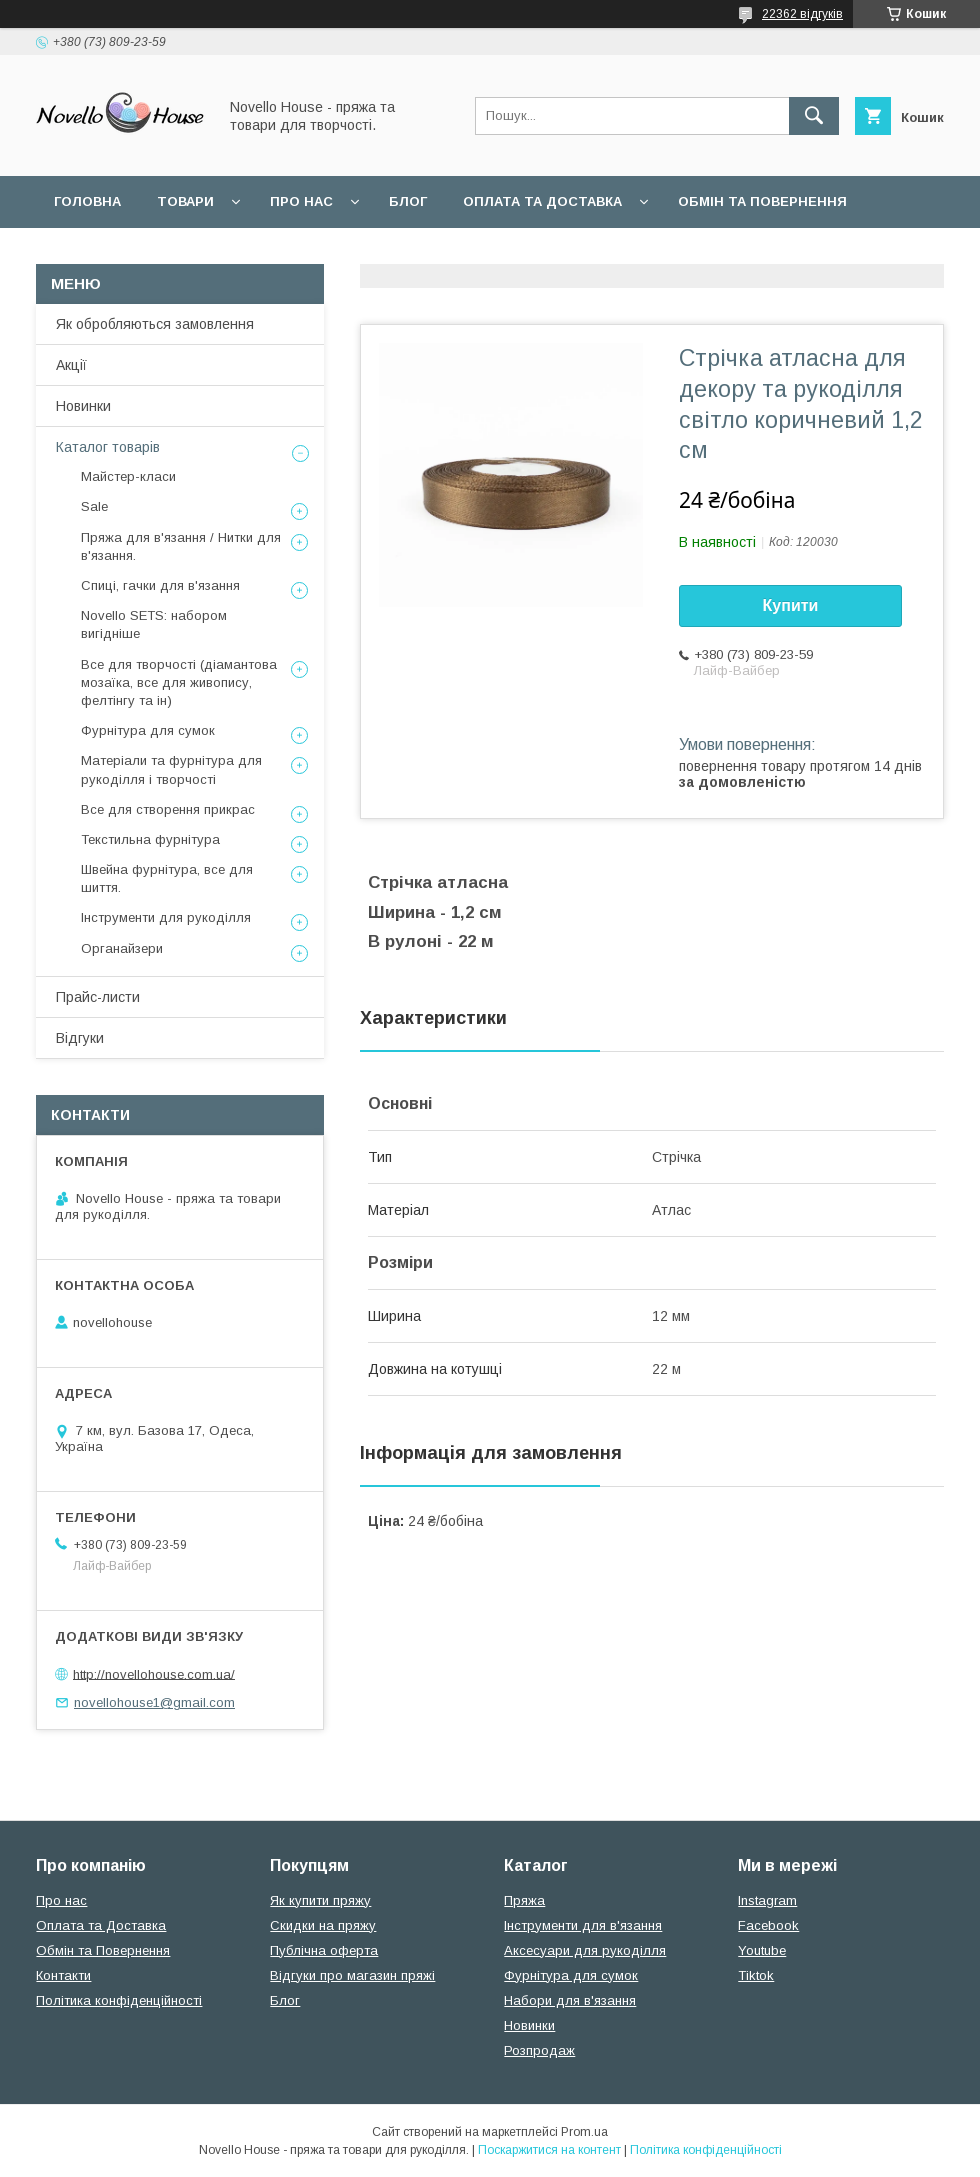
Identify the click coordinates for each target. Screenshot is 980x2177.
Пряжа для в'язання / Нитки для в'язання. (181, 546)
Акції (71, 365)
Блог (408, 201)
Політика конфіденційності (119, 2000)
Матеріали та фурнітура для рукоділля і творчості (171, 769)
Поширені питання (128, 253)
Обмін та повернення (762, 201)
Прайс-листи (98, 997)
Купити (791, 605)
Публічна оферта (324, 1950)
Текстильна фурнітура (150, 839)
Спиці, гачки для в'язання (160, 585)
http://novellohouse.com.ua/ (154, 1673)
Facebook (768, 1925)
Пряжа (524, 1900)
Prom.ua (584, 2132)
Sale (94, 506)
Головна (87, 201)
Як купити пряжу (320, 1900)
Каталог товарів (108, 447)
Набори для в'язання (570, 2000)
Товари (185, 201)
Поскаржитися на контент (549, 2150)
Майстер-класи (128, 476)
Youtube (762, 1950)
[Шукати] (814, 116)
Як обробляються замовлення (155, 324)
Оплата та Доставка (542, 201)
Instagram (767, 1900)
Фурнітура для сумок (148, 730)
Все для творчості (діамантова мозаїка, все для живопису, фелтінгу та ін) (179, 682)
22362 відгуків (802, 14)
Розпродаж (539, 2050)
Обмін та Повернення (103, 1950)
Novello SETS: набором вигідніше (154, 624)
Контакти (63, 1975)
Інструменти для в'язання (583, 1925)
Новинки (83, 406)
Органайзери (122, 948)
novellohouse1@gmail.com (154, 1702)
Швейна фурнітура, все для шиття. (167, 878)
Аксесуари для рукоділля (585, 1950)
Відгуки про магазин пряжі (352, 1975)
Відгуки (80, 1038)
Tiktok (756, 1975)
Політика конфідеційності (531, 253)
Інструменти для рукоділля (166, 917)
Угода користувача (314, 253)
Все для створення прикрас (168, 809)
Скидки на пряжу (323, 1925)
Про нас (301, 201)
